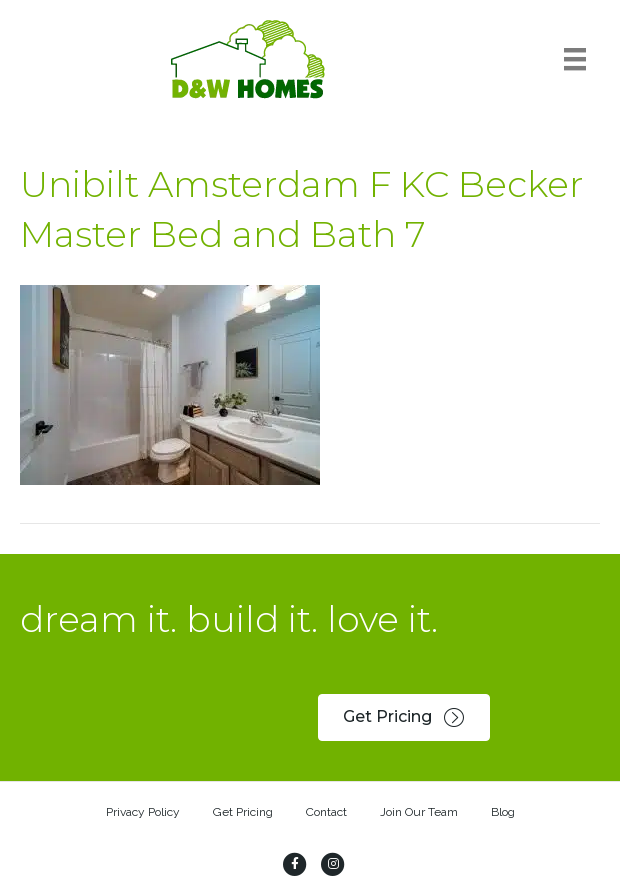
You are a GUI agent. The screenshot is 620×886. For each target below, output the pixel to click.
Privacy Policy (143, 812)
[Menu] (575, 59)
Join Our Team (419, 812)
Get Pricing (243, 812)
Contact (326, 812)
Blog (503, 812)
